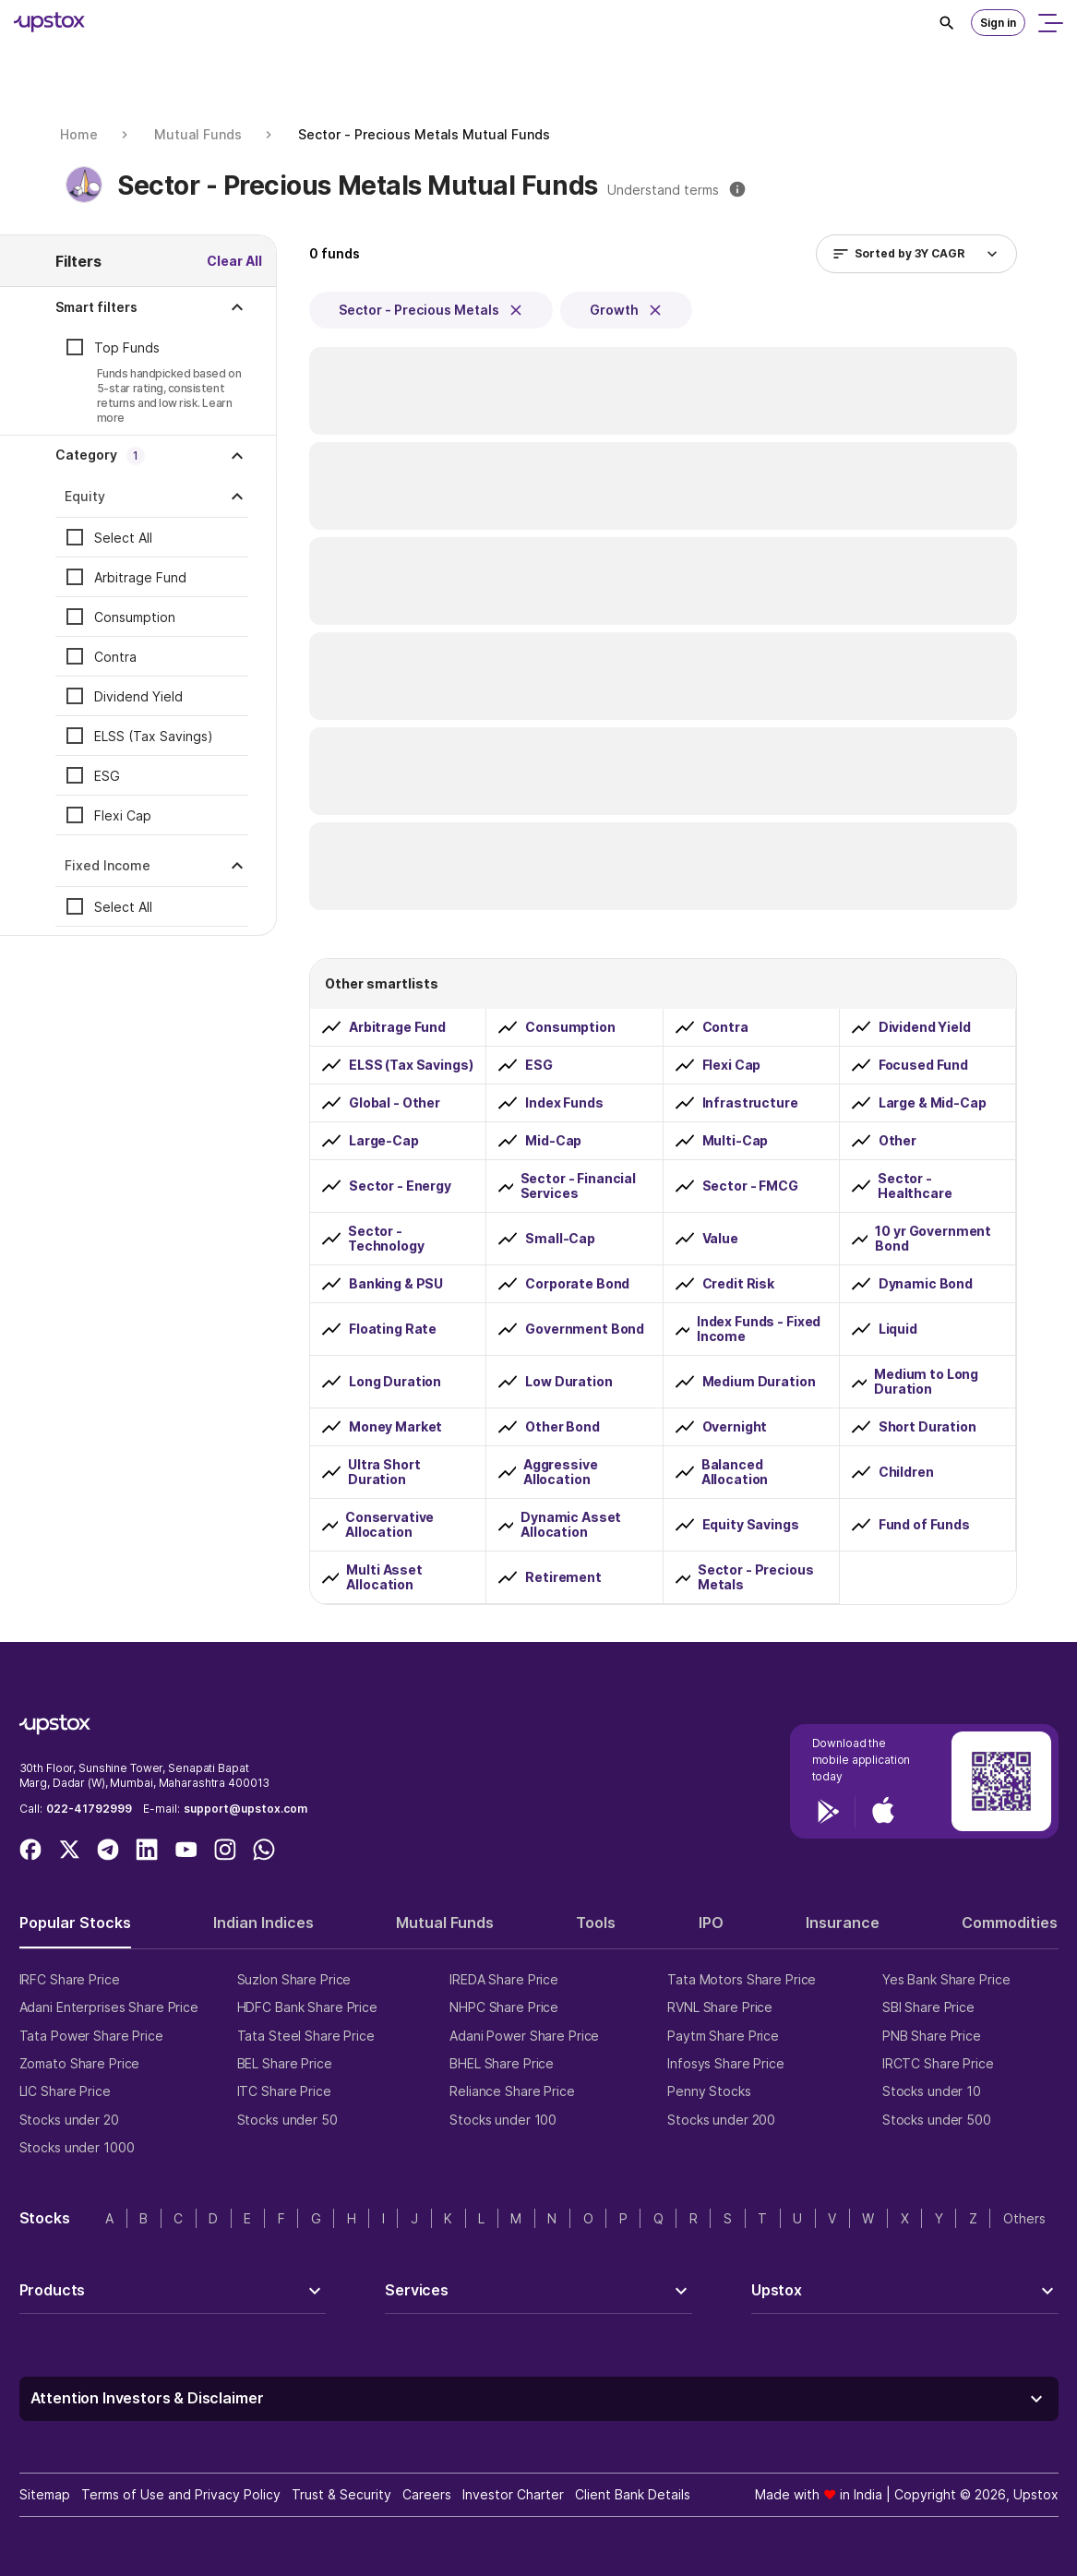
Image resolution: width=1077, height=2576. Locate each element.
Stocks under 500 (936, 2119)
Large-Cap (384, 1140)
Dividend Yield (138, 696)
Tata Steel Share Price (306, 2035)
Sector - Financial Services (578, 1186)
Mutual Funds (198, 134)
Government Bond (584, 1329)
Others (1024, 2218)
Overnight (735, 1427)
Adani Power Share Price (524, 2035)
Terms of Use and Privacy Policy (181, 2494)
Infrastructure (750, 1103)
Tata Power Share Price (91, 2035)
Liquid (898, 1329)
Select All (123, 537)
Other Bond (562, 1427)
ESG (107, 776)
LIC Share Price (65, 2091)
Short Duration (927, 1427)
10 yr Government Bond (933, 1238)
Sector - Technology (386, 1238)
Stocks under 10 (931, 2091)
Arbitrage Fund (140, 577)
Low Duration (568, 1381)
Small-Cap (560, 1238)
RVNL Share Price (719, 2007)
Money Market (395, 1427)
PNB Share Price (931, 2035)
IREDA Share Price (503, 1979)
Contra (115, 657)
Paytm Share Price (723, 2035)
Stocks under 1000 (77, 2147)
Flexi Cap (122, 815)
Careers (426, 2494)
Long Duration (395, 1381)
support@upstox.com (245, 1808)
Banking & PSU (396, 1283)
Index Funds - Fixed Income (758, 1329)
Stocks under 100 (502, 2119)
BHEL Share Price (501, 2063)
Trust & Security (341, 2494)
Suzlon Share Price (294, 1979)
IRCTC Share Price (938, 2063)
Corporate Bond (577, 1283)
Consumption (134, 617)
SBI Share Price (928, 2007)
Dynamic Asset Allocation (571, 1525)
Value (720, 1238)
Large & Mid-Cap (933, 1103)
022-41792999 (89, 1808)
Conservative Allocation (389, 1525)
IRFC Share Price (69, 1979)
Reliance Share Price (512, 2091)
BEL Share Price (284, 2063)
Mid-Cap (553, 1140)
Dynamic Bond (926, 1283)
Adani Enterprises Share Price (108, 2007)
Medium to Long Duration (926, 1381)
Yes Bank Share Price (946, 1979)
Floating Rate (393, 1329)
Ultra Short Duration (384, 1472)
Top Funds (127, 347)
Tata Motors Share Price (741, 1979)
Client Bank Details (632, 2494)
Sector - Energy (400, 1186)
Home (79, 134)
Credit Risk (738, 1283)
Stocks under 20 (69, 2119)
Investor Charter (513, 2494)
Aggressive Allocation (560, 1472)
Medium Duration (759, 1381)
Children (906, 1472)
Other (897, 1140)
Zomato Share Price (79, 2063)
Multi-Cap (735, 1140)
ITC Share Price (284, 2091)
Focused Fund (923, 1065)
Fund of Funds (924, 1524)
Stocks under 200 (721, 2119)
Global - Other (394, 1103)
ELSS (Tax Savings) (153, 736)
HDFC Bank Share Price (307, 2007)
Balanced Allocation (735, 1472)
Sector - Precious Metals (756, 1577)
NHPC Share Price (503, 2007)
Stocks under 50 (287, 2119)
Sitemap (44, 2494)
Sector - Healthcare (915, 1186)
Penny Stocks (709, 2091)
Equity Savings (750, 1524)
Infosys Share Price (725, 2063)
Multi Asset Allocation (384, 1577)
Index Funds (564, 1103)
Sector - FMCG (750, 1186)
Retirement (563, 1577)
